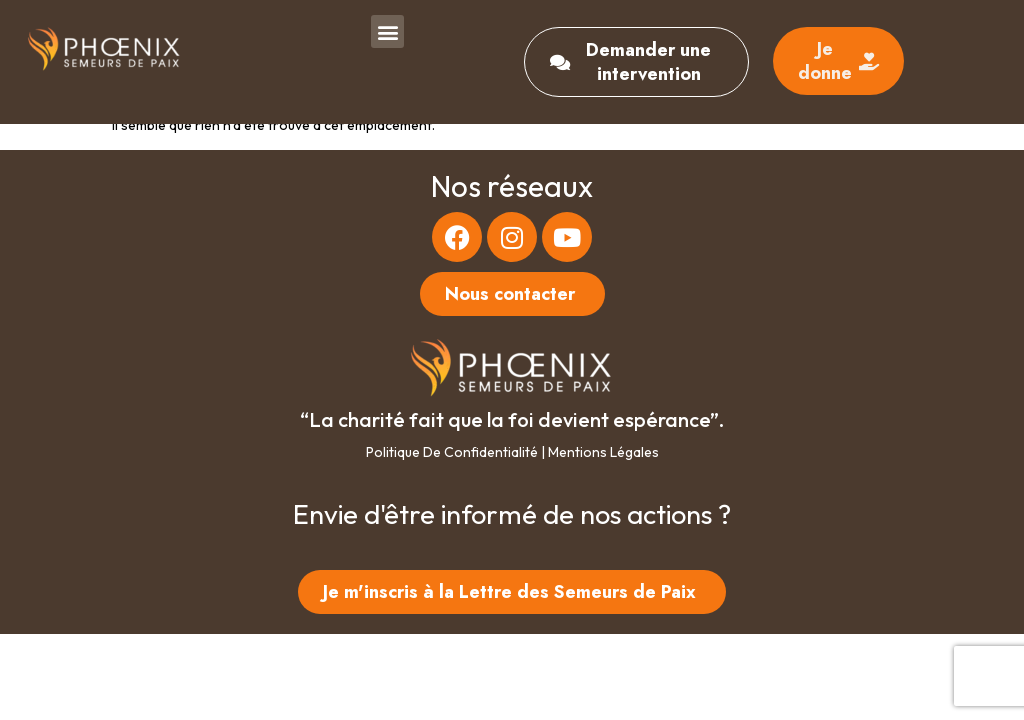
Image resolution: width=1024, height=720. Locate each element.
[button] (387, 31)
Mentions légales (603, 452)
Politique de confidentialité (452, 452)
